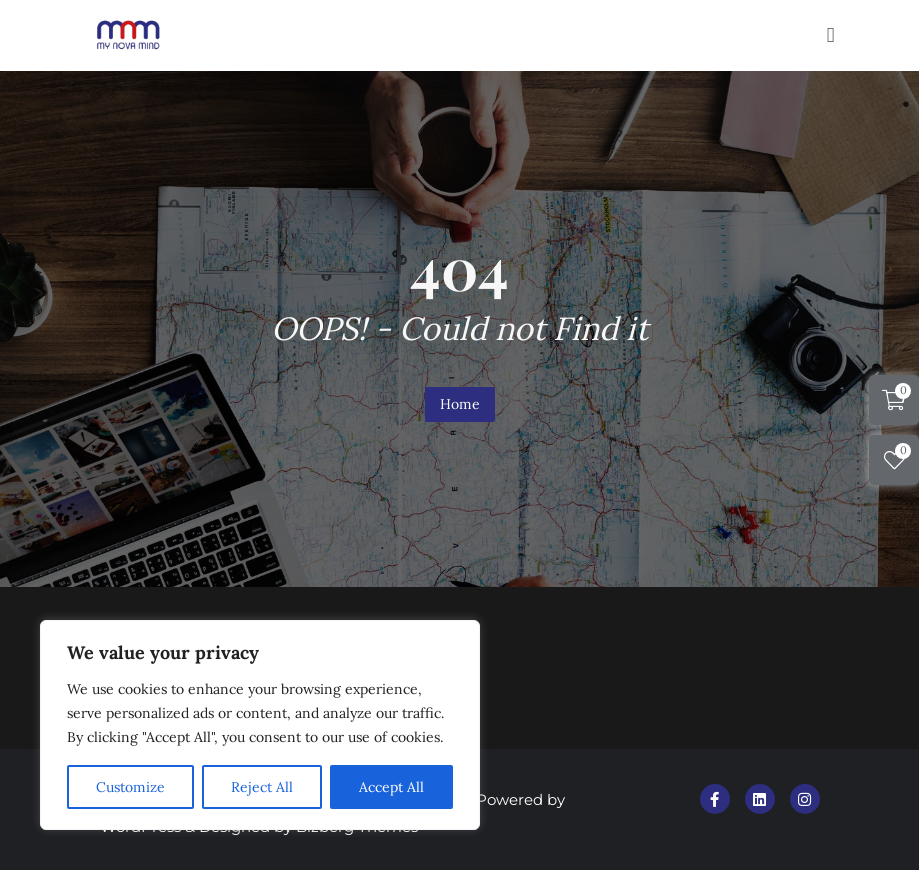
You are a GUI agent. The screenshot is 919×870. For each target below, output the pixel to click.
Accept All (391, 787)
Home (460, 404)
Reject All (262, 787)
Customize (130, 787)
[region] (260, 725)
